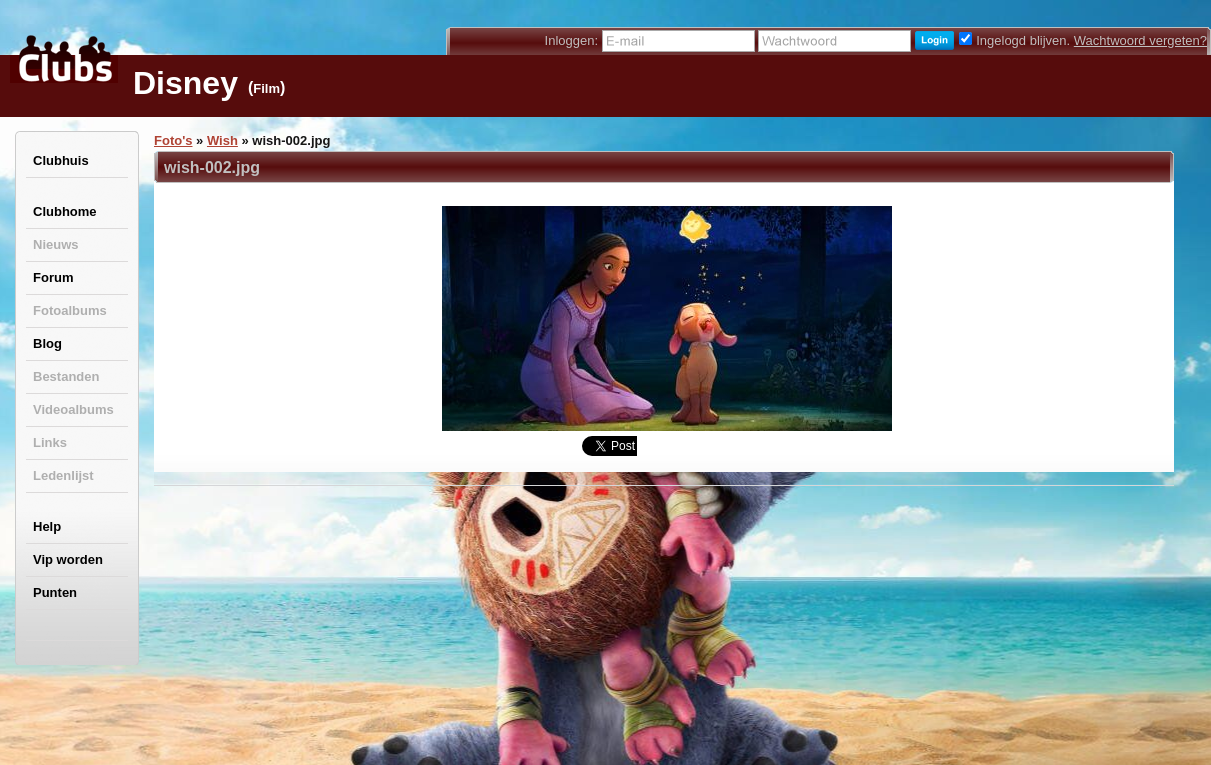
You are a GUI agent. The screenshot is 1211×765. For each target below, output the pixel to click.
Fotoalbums (70, 310)
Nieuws (56, 244)
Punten (55, 592)
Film (266, 88)
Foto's (173, 140)
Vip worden (68, 559)
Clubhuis (61, 160)
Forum (53, 277)
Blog (47, 343)
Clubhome (65, 211)
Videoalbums (73, 409)
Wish (222, 140)
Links (50, 442)
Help (47, 526)
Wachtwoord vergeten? (1140, 40)
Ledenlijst (63, 475)
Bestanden (66, 376)
